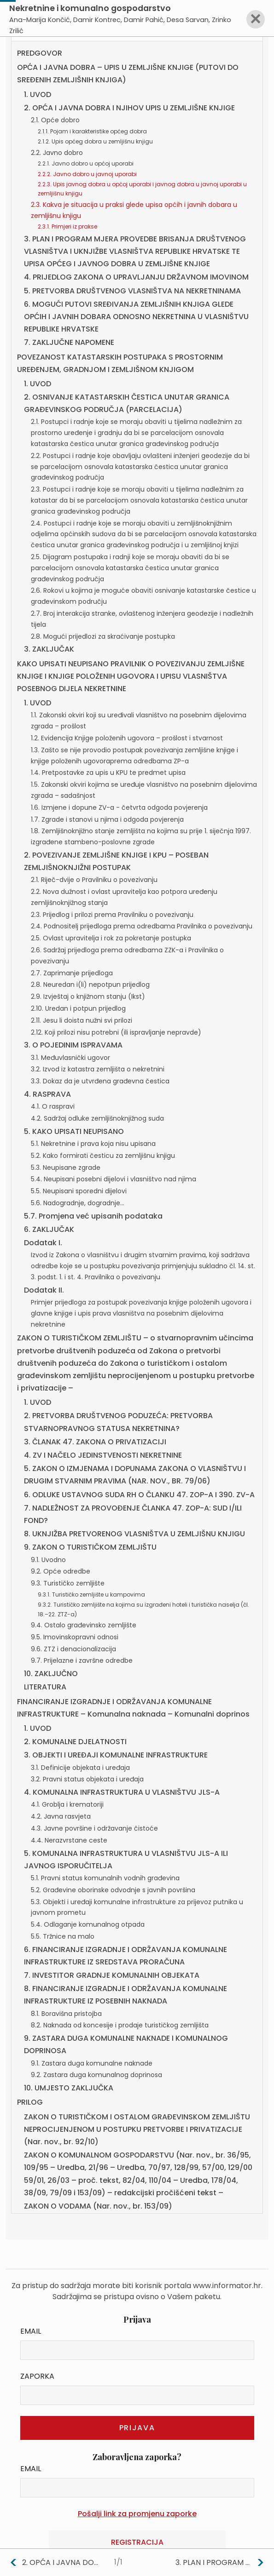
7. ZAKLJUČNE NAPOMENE (69, 342)
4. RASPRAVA (47, 1094)
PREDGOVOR (39, 53)
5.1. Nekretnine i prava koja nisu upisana (93, 1143)
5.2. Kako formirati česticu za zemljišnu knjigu (103, 1155)
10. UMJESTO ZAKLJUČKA (68, 2088)
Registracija (137, 2542)
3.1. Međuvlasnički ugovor (70, 1057)
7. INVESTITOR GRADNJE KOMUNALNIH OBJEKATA (111, 1975)
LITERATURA (45, 1687)
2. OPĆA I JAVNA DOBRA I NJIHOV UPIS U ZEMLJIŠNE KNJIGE (129, 108)
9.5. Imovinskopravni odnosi (74, 1637)
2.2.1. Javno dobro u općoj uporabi (86, 163)
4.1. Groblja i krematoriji (67, 1804)
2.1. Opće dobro (55, 120)
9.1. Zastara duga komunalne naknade (91, 2063)
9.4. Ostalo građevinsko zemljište (83, 1625)
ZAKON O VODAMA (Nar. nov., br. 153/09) (98, 2206)
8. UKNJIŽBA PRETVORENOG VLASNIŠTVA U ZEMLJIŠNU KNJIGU (134, 1533)
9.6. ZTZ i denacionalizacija (73, 1649)
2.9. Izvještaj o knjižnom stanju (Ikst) (88, 996)
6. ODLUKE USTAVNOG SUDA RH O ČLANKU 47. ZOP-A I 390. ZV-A (139, 1494)
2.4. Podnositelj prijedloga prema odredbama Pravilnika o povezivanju (141, 926)
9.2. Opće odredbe (60, 1571)
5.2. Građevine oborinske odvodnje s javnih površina (113, 1890)
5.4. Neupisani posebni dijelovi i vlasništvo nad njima (113, 1179)
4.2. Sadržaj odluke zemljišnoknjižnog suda (97, 1118)
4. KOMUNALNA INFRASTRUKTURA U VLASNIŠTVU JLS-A (122, 1792)
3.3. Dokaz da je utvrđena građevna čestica (100, 1081)
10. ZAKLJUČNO (51, 1673)
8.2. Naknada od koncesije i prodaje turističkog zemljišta (120, 2025)
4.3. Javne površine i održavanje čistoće (94, 1828)
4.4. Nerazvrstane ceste (69, 1840)
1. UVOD (37, 94)
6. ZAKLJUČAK (49, 1229)
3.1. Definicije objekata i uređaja (80, 1767)
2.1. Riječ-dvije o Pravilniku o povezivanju (94, 879)
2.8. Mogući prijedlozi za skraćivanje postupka (103, 636)
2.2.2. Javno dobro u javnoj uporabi (87, 174)
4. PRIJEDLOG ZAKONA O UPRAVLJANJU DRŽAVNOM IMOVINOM (136, 277)
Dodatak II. (44, 1290)
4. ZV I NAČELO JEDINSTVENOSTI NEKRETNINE (103, 1455)
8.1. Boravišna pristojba (66, 2013)
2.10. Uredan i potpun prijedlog (78, 1008)
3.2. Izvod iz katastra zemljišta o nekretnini (97, 1069)
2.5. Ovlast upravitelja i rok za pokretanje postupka (111, 938)
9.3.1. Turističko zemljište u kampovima (91, 1594)
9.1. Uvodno (48, 1559)
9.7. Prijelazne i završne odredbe (82, 1660)
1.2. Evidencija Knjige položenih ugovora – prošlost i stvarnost (127, 738)
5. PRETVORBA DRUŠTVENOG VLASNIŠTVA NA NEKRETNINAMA (132, 291)
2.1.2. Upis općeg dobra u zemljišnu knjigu (95, 141)
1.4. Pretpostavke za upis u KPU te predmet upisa (108, 772)
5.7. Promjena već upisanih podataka (93, 1216)
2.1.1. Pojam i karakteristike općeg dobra (92, 131)
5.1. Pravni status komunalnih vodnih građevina (105, 1878)
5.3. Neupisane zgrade (65, 1167)
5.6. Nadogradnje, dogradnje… (77, 1203)
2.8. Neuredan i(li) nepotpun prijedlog (90, 984)
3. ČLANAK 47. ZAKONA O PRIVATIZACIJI (95, 1442)
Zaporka (37, 2376)
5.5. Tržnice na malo (62, 1936)
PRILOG (30, 2102)
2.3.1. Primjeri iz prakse (67, 226)
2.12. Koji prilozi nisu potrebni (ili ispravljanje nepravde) (116, 1032)
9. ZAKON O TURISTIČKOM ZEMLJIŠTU (90, 1547)
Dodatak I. (43, 1242)
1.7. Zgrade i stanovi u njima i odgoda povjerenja (107, 819)
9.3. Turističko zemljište (68, 1583)
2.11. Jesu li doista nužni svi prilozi (81, 1020)
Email (30, 2331)
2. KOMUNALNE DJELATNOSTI (75, 1741)
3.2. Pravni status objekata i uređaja (87, 1779)
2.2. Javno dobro (57, 152)
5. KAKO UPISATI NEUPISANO (74, 1131)
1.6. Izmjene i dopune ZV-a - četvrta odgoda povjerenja (119, 807)
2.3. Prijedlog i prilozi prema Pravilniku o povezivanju (112, 914)
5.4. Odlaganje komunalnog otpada (88, 1924)
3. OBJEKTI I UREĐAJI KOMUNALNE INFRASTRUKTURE (116, 1755)
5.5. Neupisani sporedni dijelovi (79, 1191)
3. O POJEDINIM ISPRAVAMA (73, 1045)
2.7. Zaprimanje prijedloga (72, 973)
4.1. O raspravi (53, 1106)
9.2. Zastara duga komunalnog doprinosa (96, 2074)
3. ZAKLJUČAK (49, 649)
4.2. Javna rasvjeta (61, 1816)
